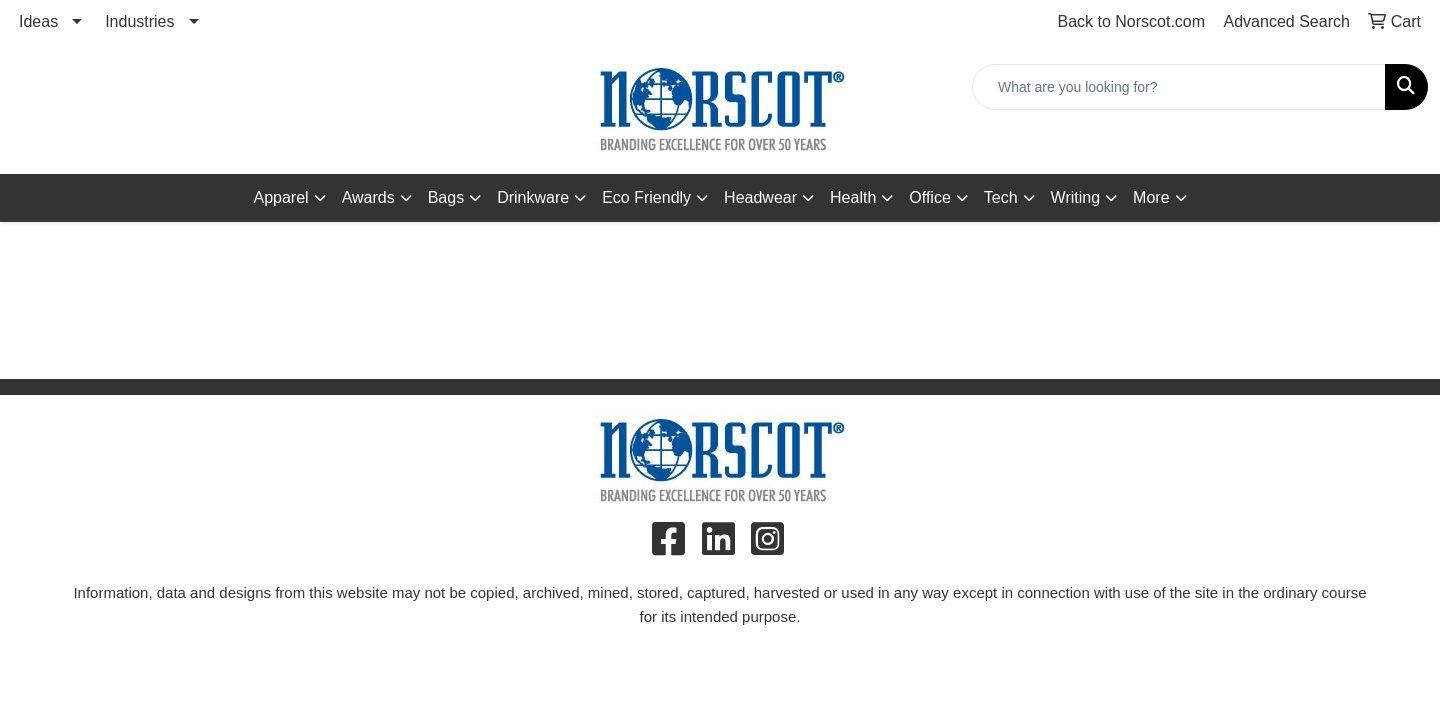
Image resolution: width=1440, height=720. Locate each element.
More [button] (1151, 197)
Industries (139, 21)
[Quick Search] (1179, 87)
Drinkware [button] (533, 197)
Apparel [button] (280, 197)
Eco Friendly (646, 197)
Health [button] (853, 197)
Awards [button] (368, 197)
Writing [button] (1076, 197)
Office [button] (930, 197)
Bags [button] (446, 197)
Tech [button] (1001, 197)
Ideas (38, 21)
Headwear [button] (760, 197)
